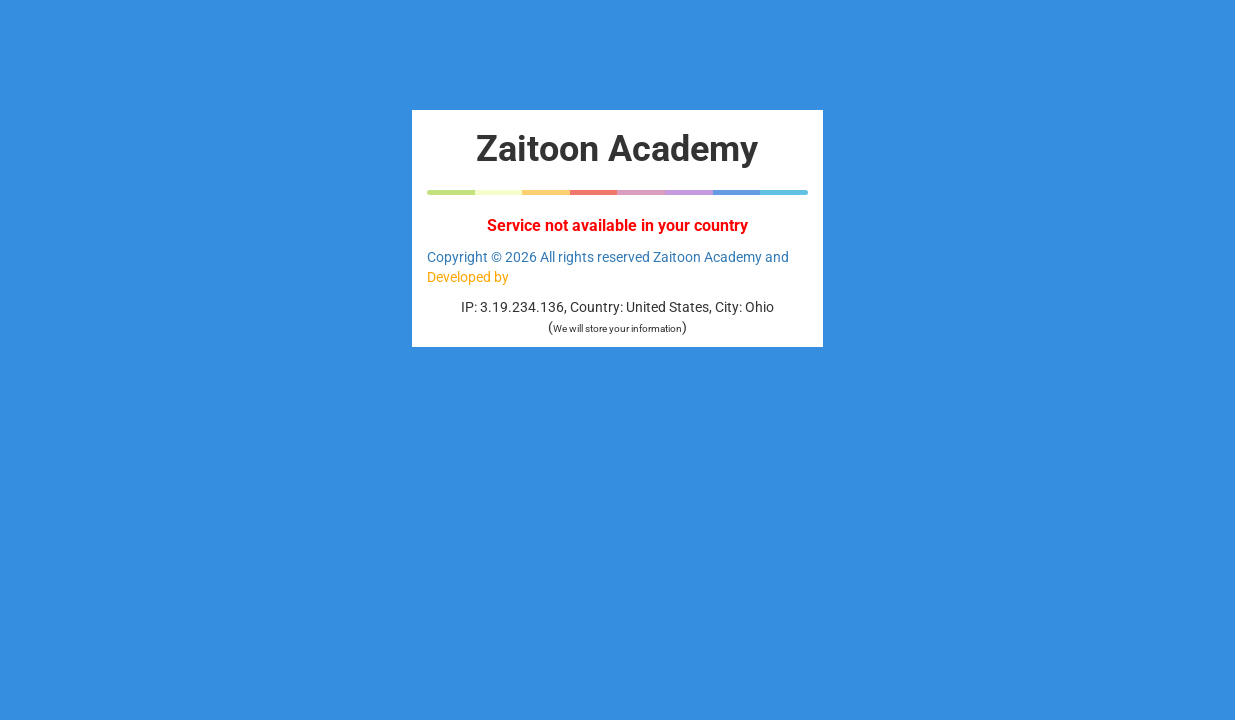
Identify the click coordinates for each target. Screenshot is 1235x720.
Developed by (468, 277)
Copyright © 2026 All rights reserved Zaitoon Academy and (608, 257)
